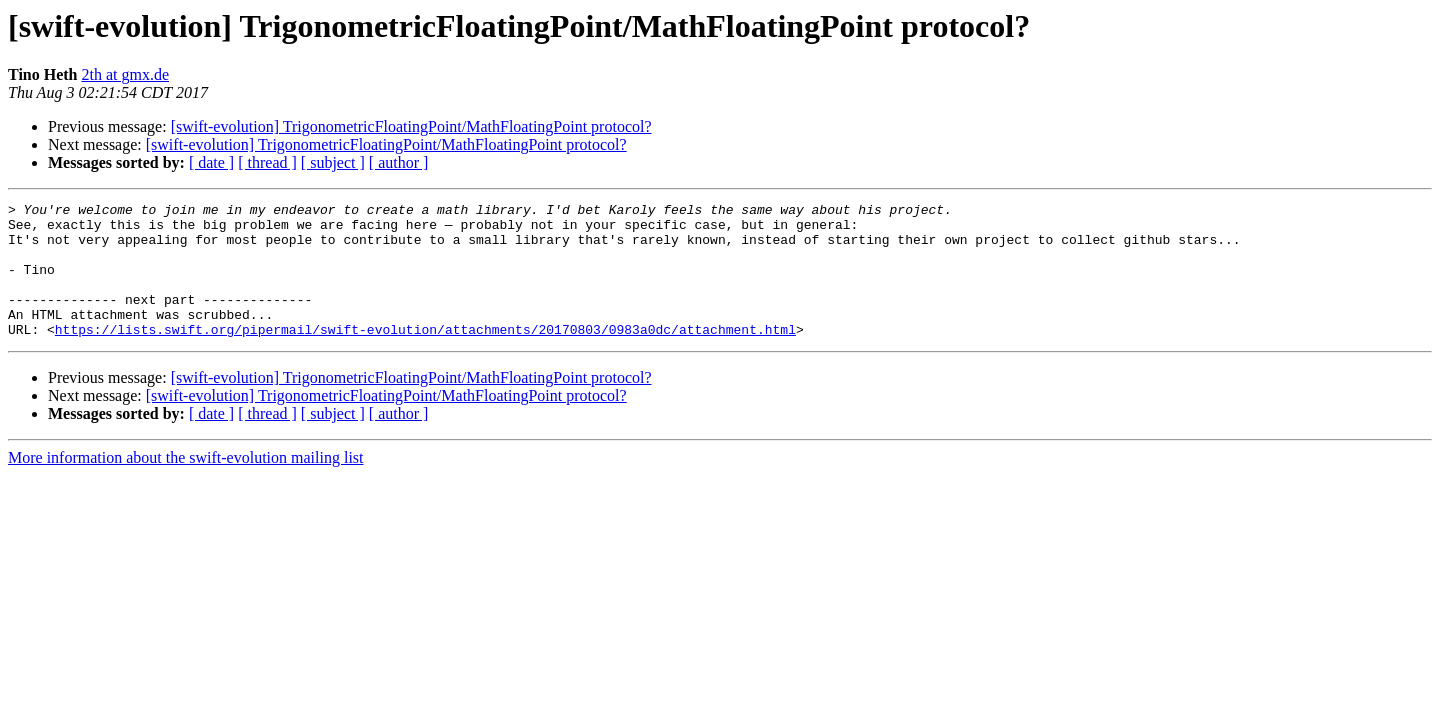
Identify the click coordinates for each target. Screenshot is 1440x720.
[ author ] (399, 162)
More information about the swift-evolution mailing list (186, 484)
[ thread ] (267, 162)
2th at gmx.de (126, 74)
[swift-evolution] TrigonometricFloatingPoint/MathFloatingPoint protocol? (411, 126)
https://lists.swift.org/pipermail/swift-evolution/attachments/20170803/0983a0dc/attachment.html (425, 356)
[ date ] (211, 162)
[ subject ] (333, 162)
